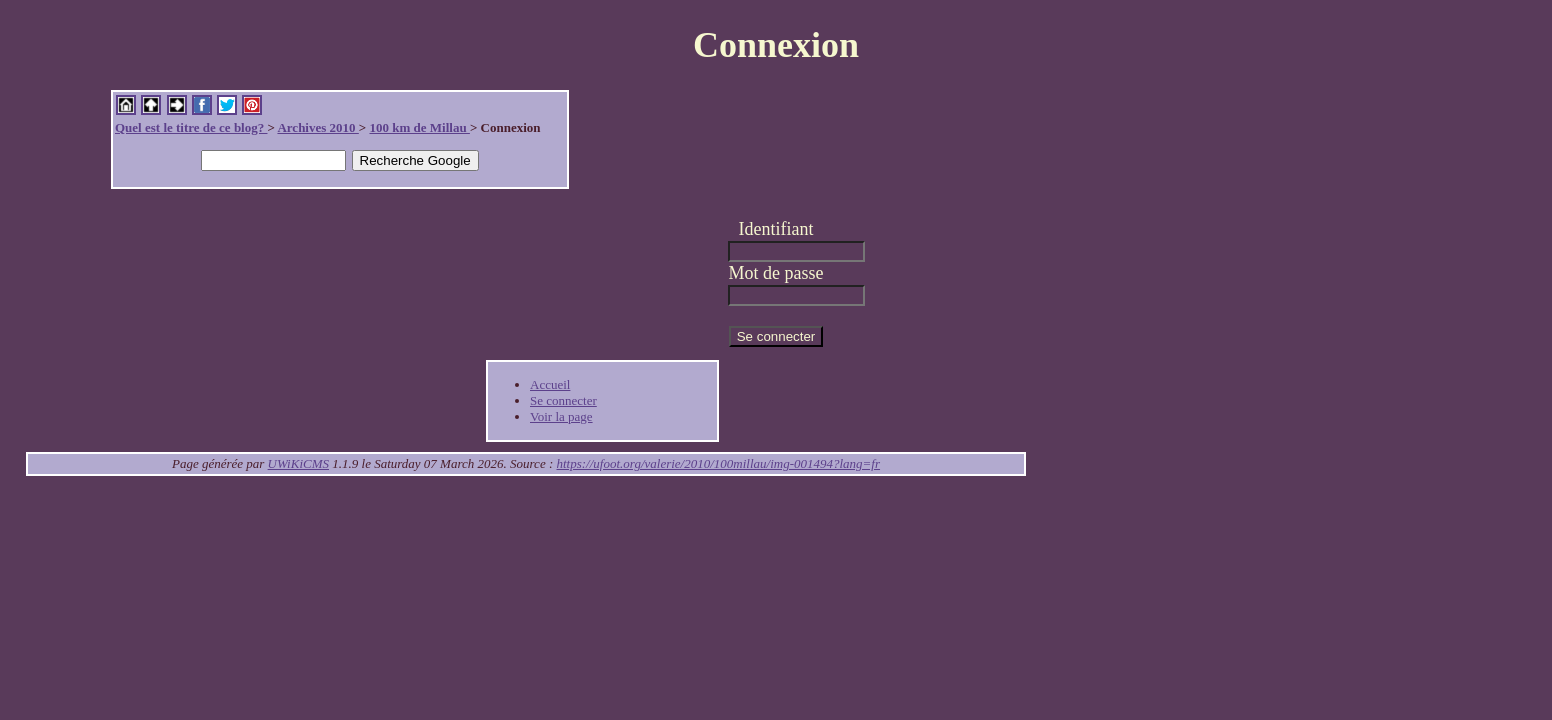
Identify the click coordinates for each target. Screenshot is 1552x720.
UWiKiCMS (298, 463)
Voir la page (561, 416)
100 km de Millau (419, 127)
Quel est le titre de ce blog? (191, 127)
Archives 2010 (317, 127)
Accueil (550, 384)
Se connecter (563, 400)
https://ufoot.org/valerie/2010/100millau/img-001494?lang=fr (719, 463)
